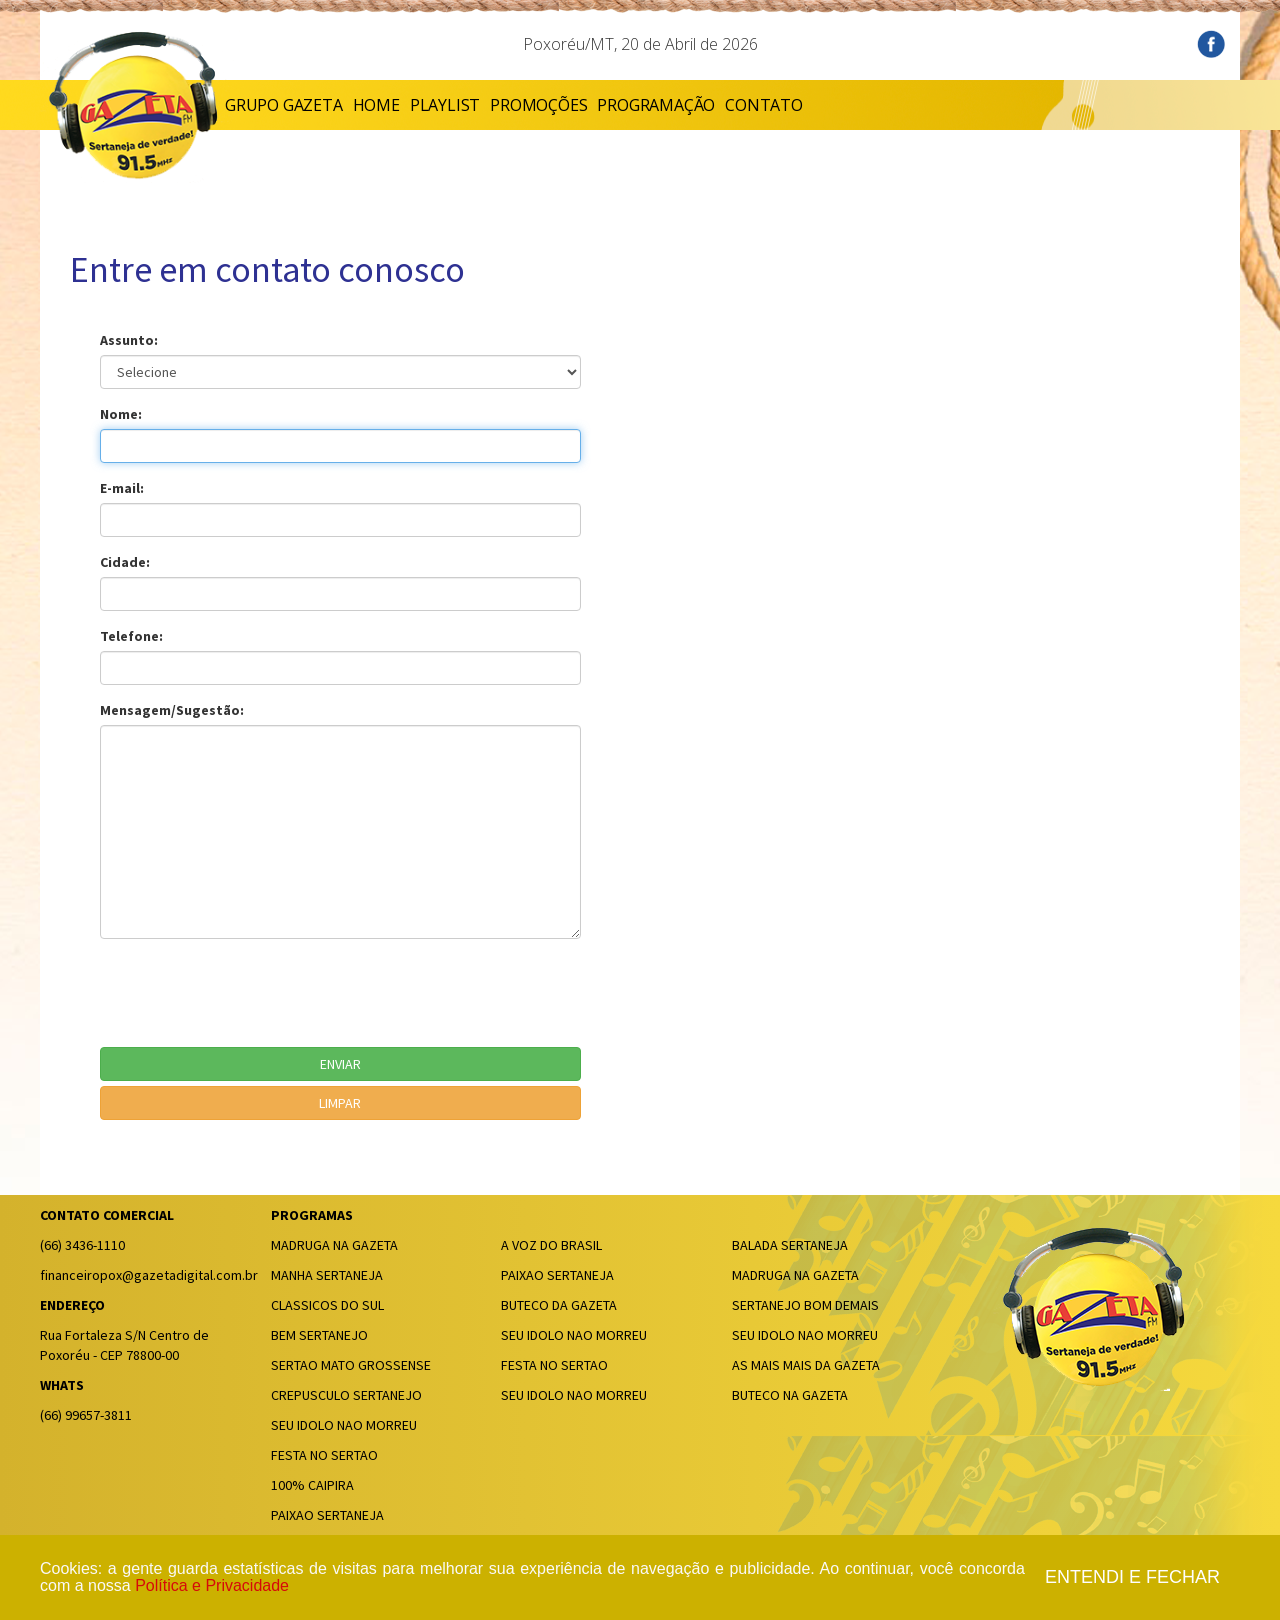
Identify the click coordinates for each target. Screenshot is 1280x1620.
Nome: (121, 414)
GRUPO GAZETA (284, 105)
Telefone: (131, 636)
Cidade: (125, 562)
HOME (376, 105)
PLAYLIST (445, 105)
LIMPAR (340, 1103)
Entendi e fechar (1132, 1577)
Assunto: (129, 340)
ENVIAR (340, 1064)
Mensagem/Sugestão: (172, 710)
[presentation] (252, 993)
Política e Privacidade (212, 1585)
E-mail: (122, 488)
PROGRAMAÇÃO (656, 105)
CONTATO (764, 105)
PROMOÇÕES (538, 105)
